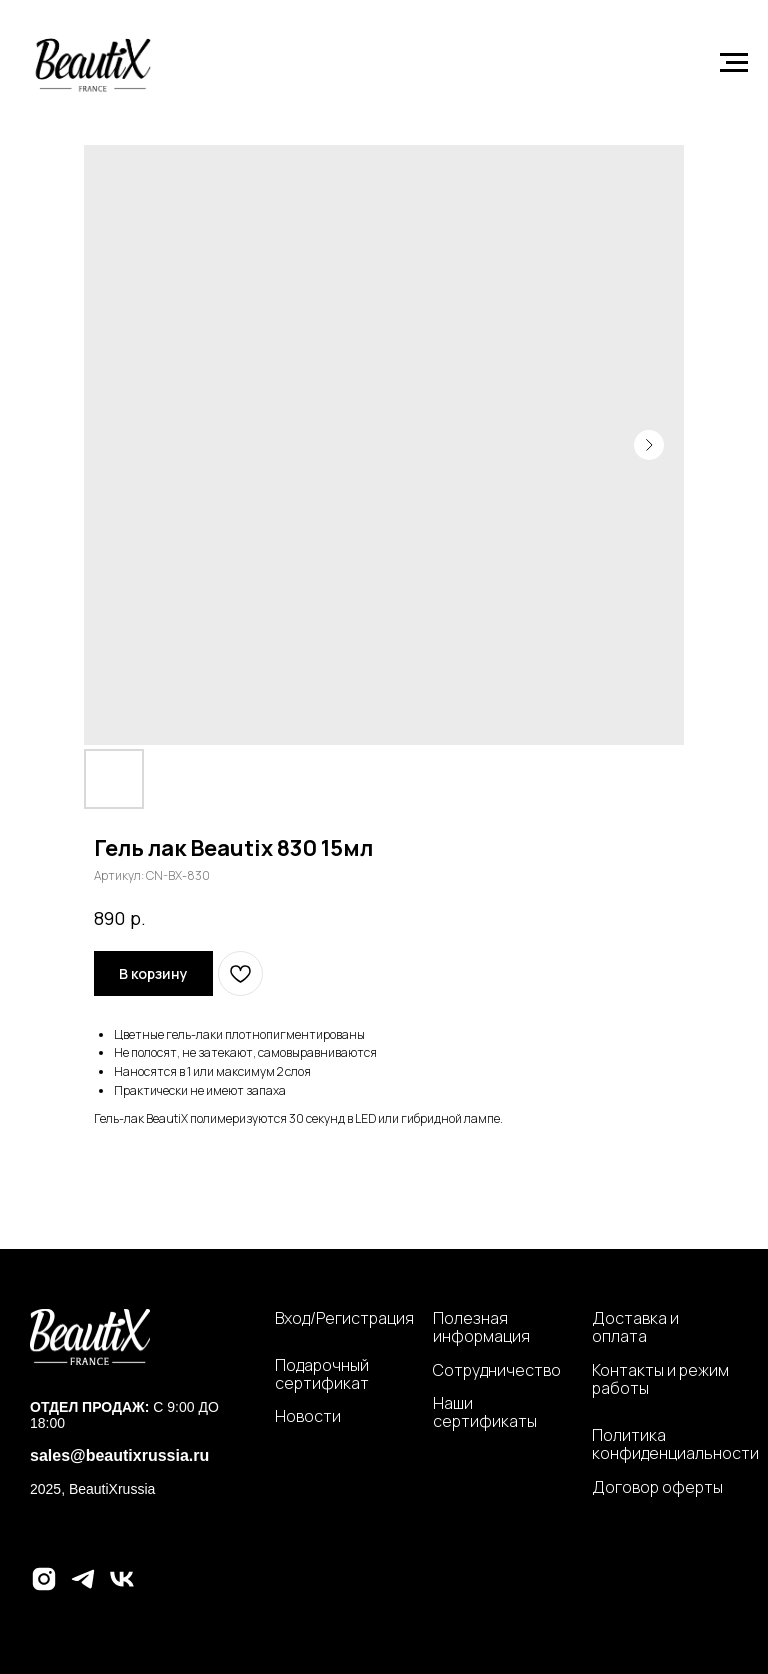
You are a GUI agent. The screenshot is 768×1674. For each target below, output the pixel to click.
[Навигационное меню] (734, 63)
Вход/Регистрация (344, 1318)
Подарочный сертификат (322, 1374)
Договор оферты (657, 1487)
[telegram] (83, 1587)
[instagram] (44, 1587)
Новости (308, 1416)
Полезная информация (481, 1327)
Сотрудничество (497, 1370)
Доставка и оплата (635, 1327)
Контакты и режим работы (660, 1379)
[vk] (122, 1587)
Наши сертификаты (485, 1412)
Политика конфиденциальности (675, 1444)
